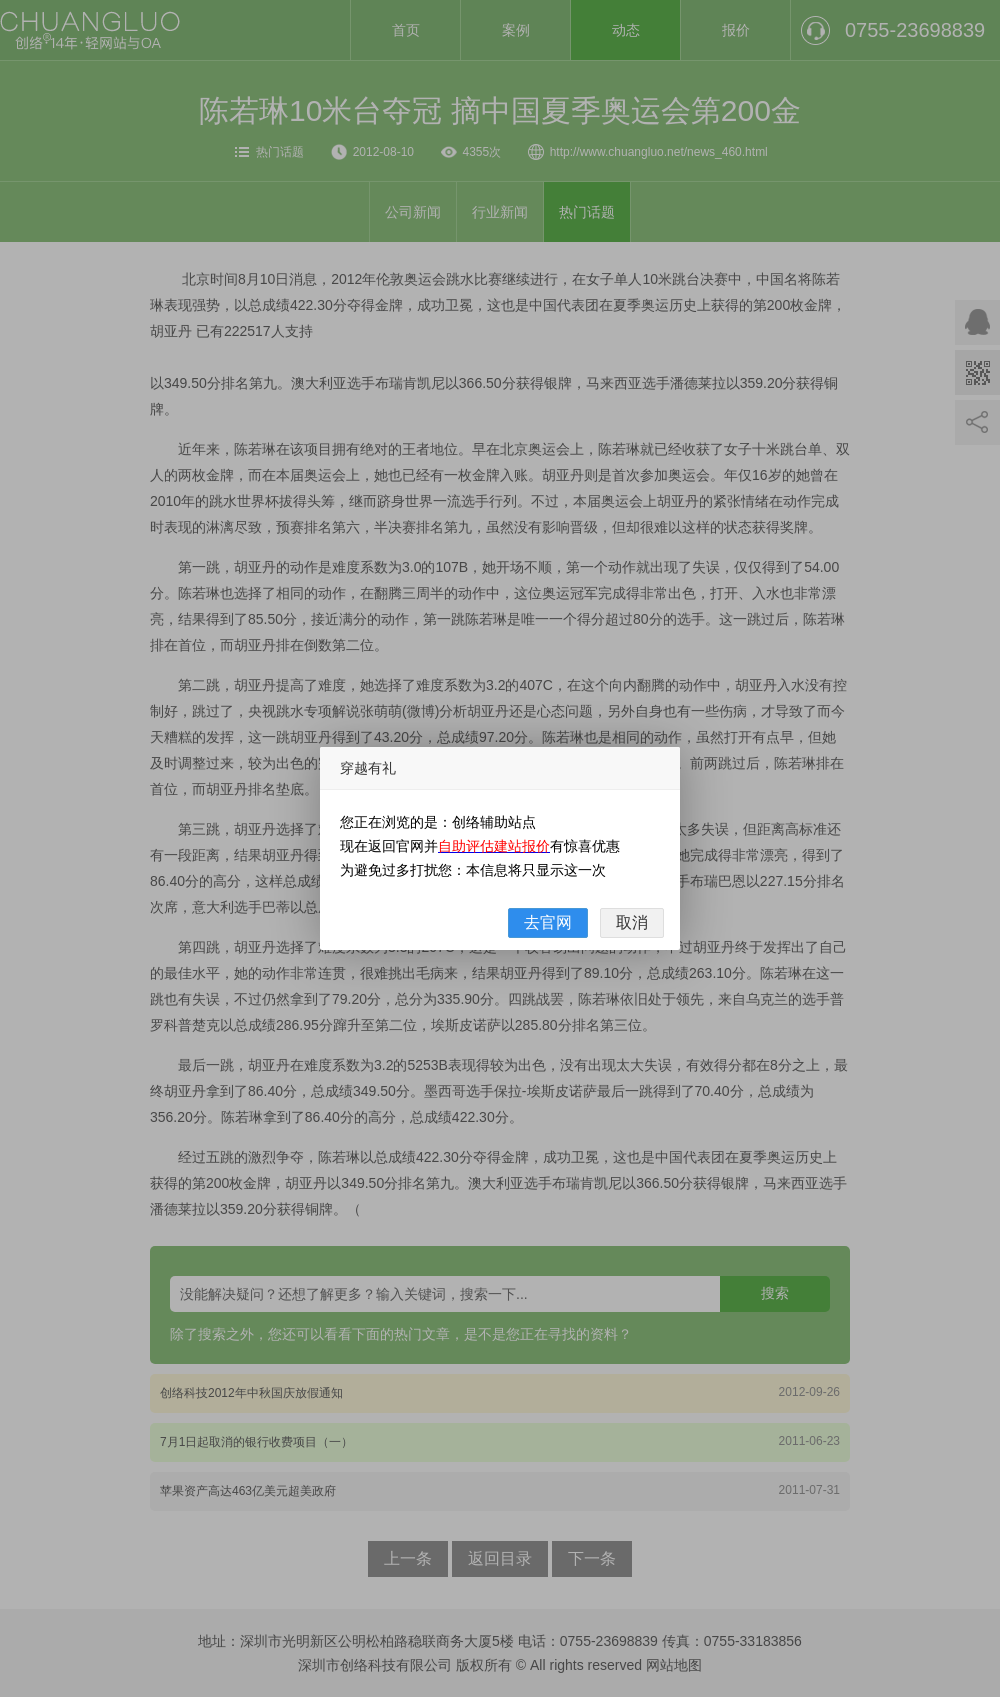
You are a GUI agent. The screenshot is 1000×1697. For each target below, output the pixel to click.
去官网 (548, 922)
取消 (632, 922)
